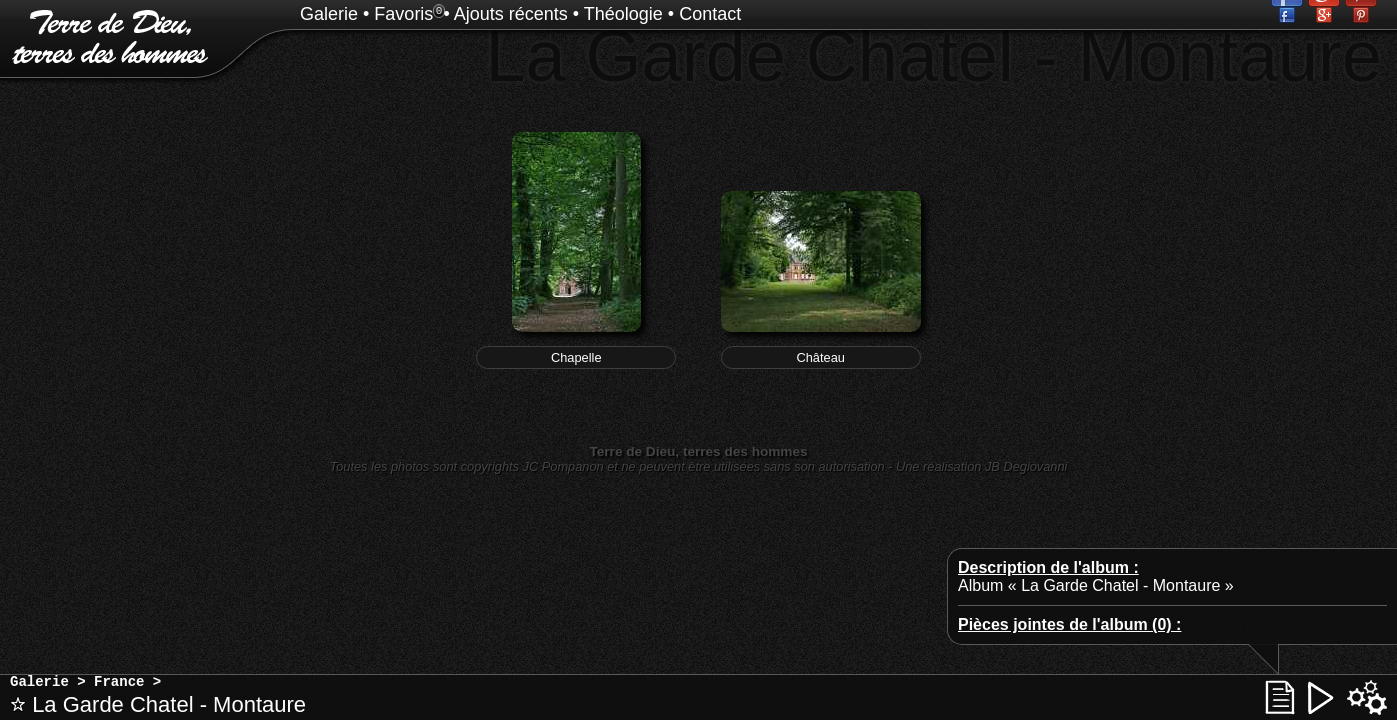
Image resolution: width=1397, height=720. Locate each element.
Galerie (329, 14)
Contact (710, 14)
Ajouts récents (511, 14)
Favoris (403, 14)
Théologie (623, 14)
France (119, 682)
